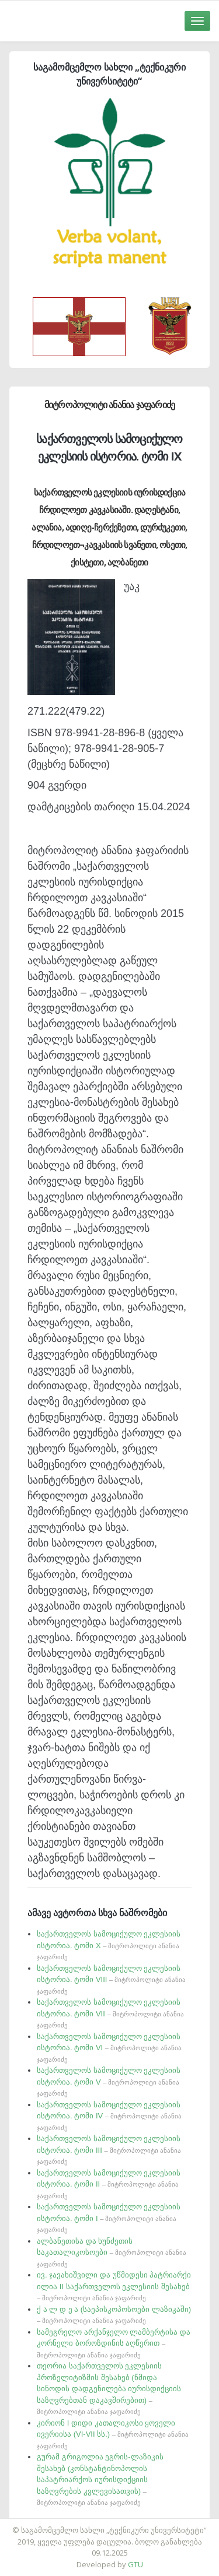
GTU (135, 2564)
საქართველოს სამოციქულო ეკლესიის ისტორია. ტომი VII (110, 2013)
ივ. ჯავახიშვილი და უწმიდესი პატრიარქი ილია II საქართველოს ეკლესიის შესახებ (114, 2286)
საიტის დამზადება (144, 2524)
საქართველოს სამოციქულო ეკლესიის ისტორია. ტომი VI (109, 2047)
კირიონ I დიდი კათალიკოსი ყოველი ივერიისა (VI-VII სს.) (113, 2434)
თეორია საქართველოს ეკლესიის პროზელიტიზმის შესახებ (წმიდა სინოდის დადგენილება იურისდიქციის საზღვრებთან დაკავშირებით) (109, 2388)
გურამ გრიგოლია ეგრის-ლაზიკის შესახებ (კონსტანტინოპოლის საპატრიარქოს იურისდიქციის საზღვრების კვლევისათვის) (100, 2479)
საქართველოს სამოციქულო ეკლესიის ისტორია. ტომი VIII (111, 1979)
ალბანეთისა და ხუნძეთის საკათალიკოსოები (111, 2252)
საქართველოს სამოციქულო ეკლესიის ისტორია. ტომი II (108, 2184)
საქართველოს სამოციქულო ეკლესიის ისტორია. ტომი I (108, 2217)
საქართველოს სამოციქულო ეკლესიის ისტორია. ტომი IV (109, 2115)
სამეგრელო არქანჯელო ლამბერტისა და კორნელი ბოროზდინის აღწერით (113, 2343)
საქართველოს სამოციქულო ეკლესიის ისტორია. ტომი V (108, 2081)
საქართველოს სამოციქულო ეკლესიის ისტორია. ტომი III (109, 2149)
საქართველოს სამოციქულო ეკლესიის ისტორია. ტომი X (108, 1945)
